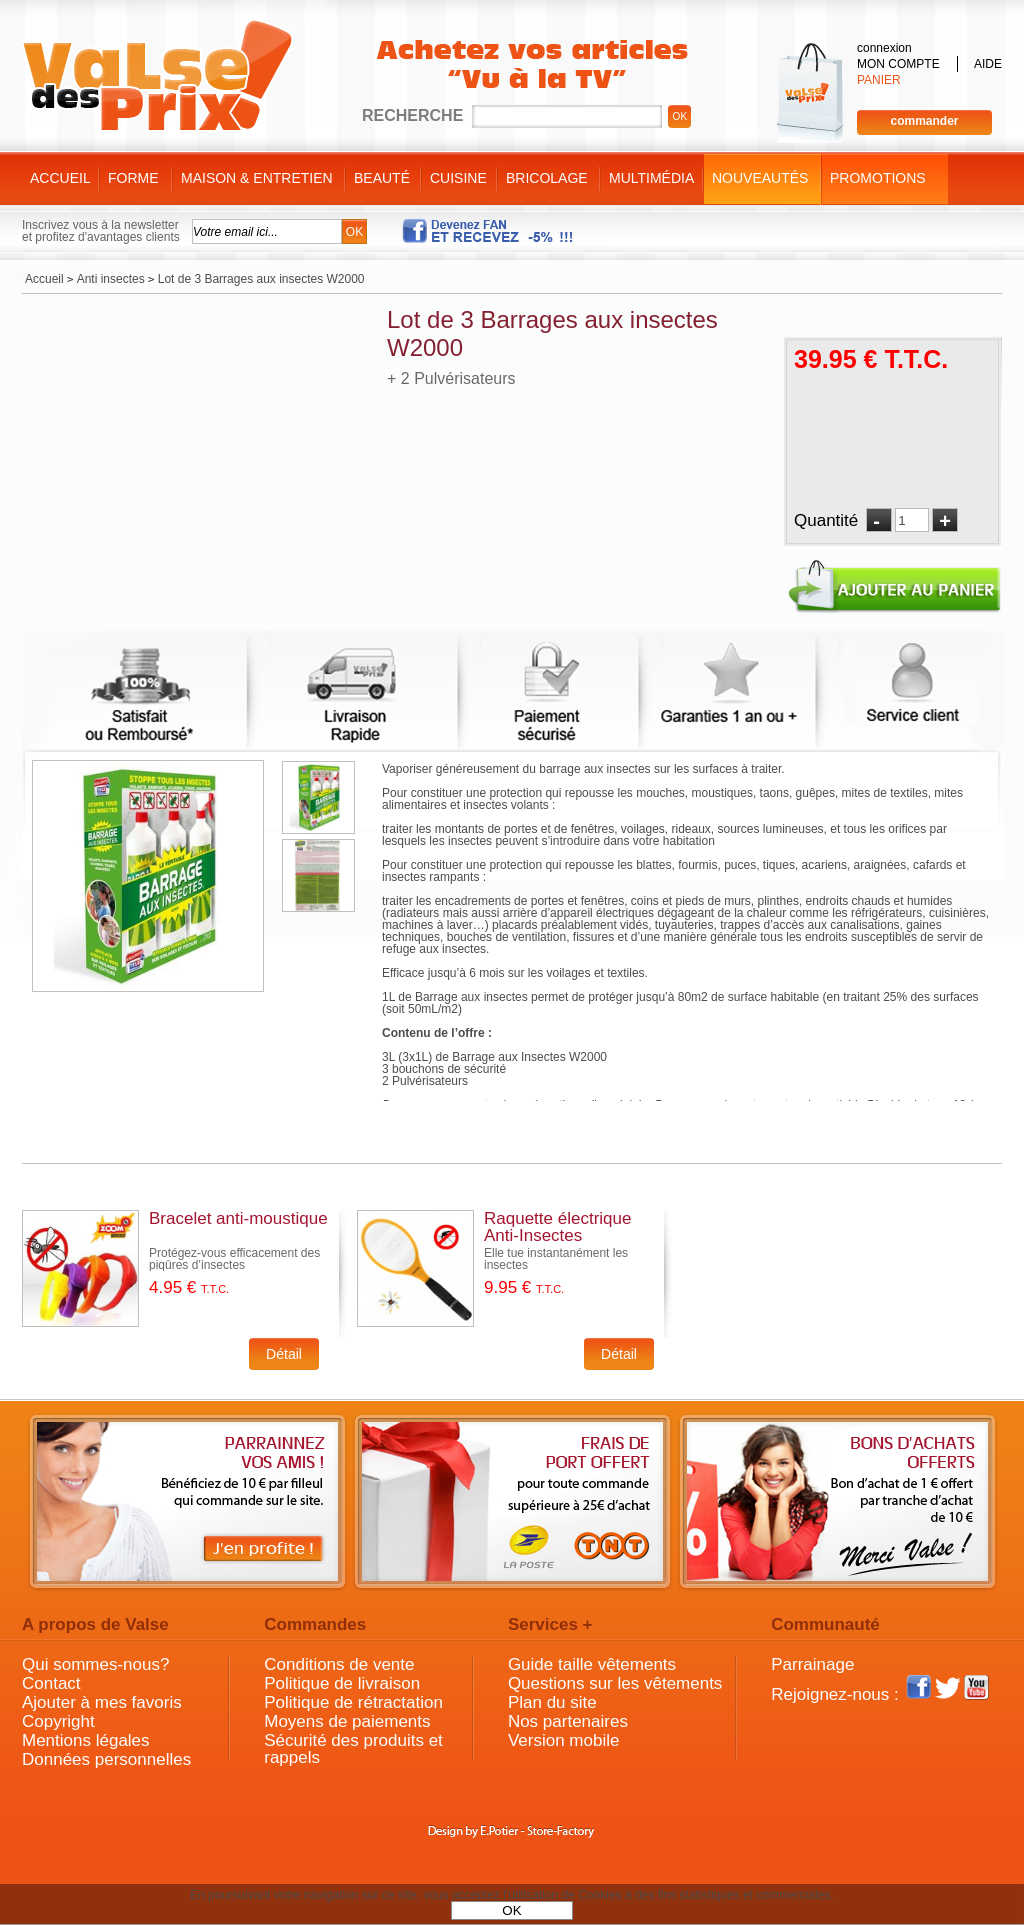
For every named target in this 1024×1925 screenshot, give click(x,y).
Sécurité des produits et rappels (353, 1749)
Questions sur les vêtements (615, 1683)
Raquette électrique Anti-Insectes (557, 1227)
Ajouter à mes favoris (102, 1702)
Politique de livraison (342, 1683)
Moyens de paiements (347, 1721)
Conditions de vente (339, 1664)
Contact (51, 1683)
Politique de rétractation (353, 1702)
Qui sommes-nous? (95, 1664)
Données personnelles (106, 1759)
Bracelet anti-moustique (238, 1218)
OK (511, 1910)
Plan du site (552, 1702)
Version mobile (564, 1740)
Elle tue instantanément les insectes (556, 1259)
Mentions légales (86, 1740)
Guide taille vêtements (592, 1664)
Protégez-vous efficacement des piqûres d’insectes (234, 1259)
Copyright (58, 1721)
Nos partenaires (568, 1721)
